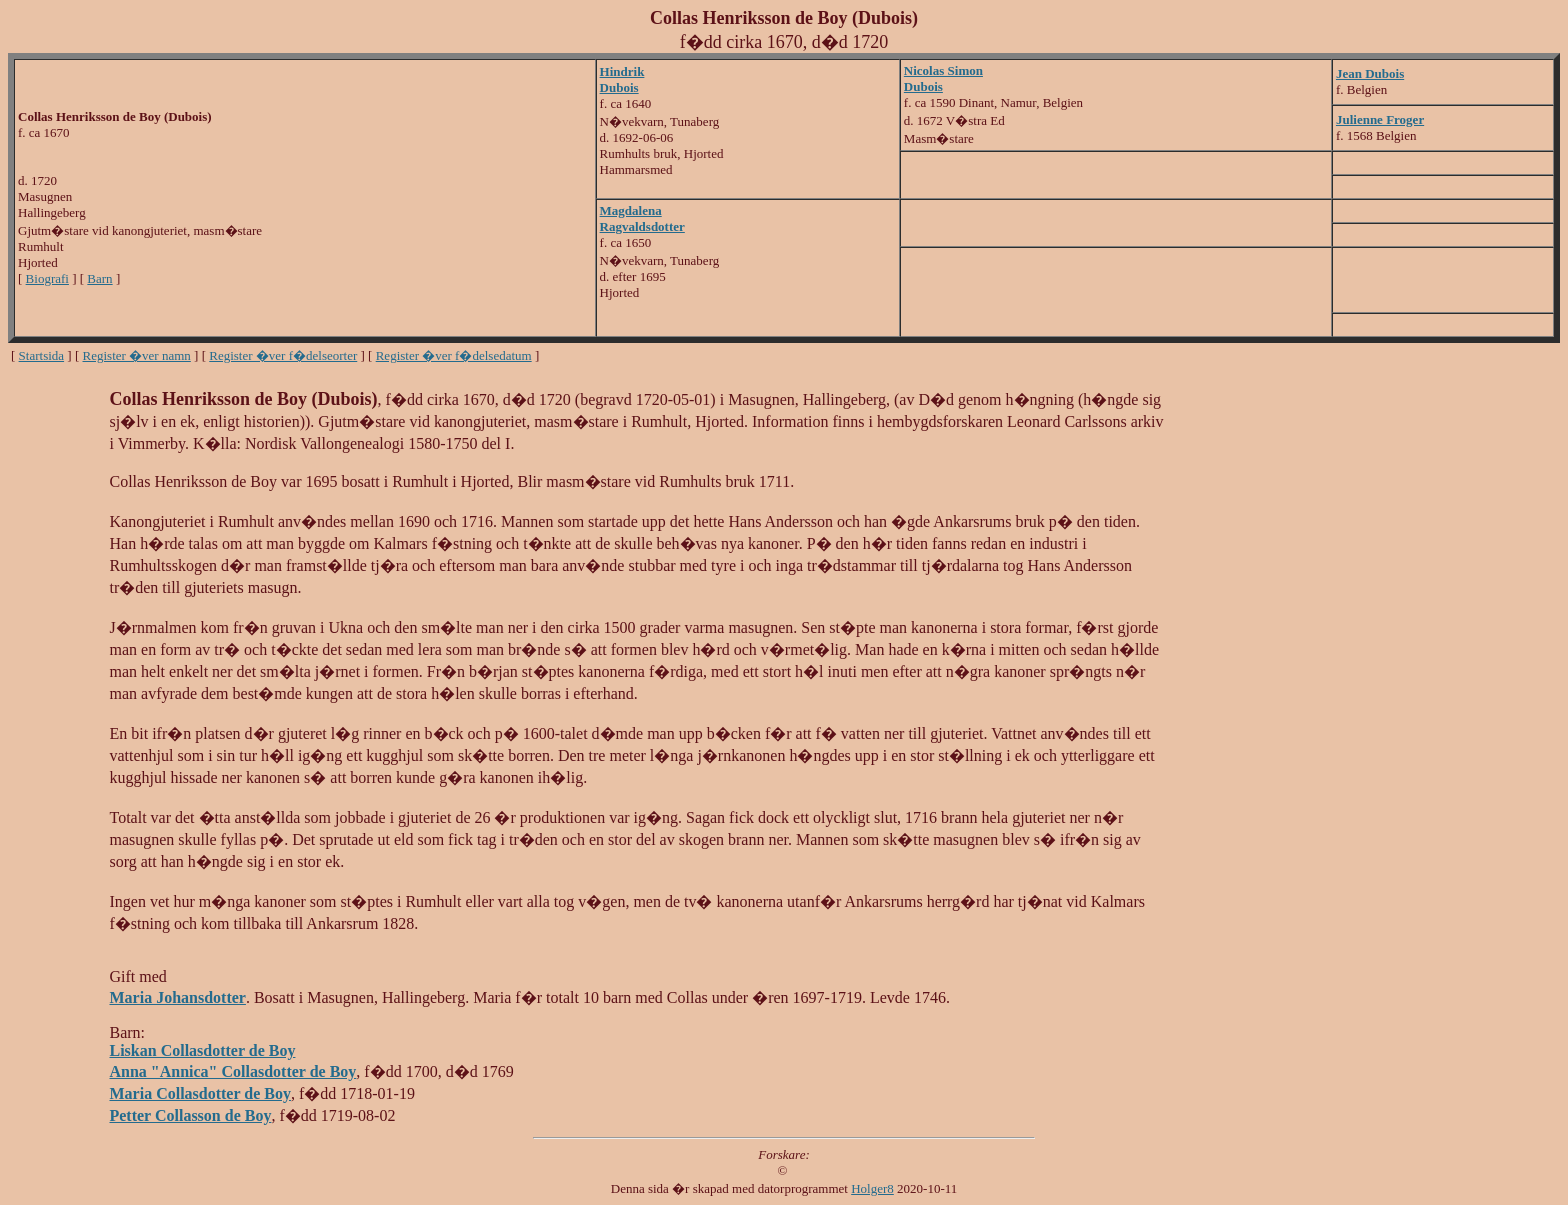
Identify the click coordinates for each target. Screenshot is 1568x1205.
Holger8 (872, 1188)
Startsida (42, 355)
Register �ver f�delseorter (283, 355)
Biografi (47, 278)
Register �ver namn (137, 355)
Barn (99, 278)
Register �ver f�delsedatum (454, 355)
